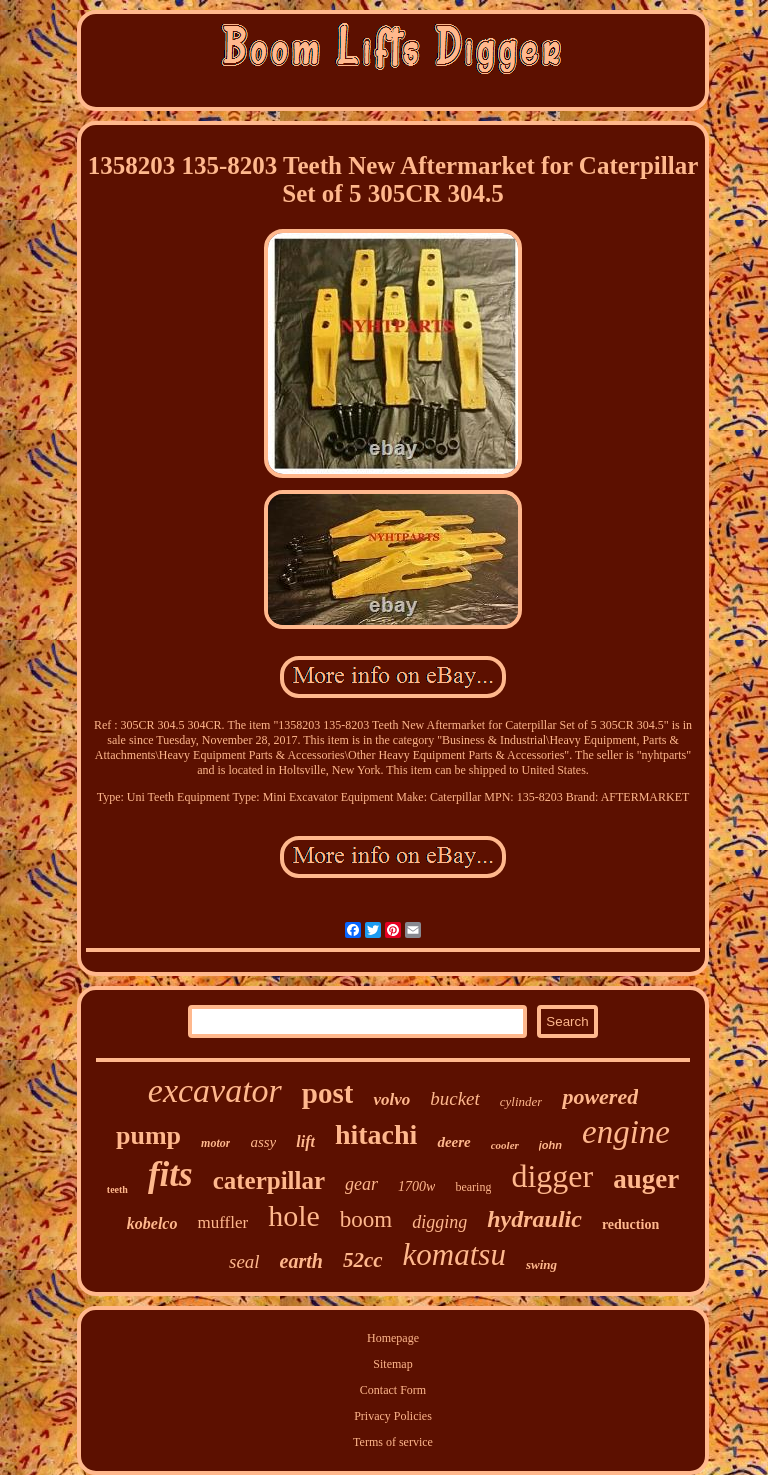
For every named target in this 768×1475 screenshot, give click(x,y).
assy (263, 1142)
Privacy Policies (393, 1416)
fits (170, 1174)
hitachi (376, 1134)
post (328, 1093)
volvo (391, 1099)
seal (244, 1261)
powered (600, 1096)
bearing (473, 1187)
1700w (416, 1186)
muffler (222, 1222)
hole (294, 1215)
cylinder (521, 1101)
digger (552, 1176)
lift (305, 1141)
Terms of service (393, 1442)
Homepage (393, 1338)
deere (453, 1142)
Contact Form (393, 1390)
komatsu (454, 1254)
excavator (215, 1090)
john (550, 1145)
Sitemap (392, 1364)
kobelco (152, 1223)
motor (215, 1143)
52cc (363, 1260)
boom (366, 1219)
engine (626, 1132)
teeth (117, 1189)
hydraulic (534, 1219)
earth (301, 1261)
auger (646, 1179)
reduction (630, 1224)
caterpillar (269, 1180)
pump (148, 1135)
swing (541, 1264)
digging (439, 1222)
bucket (455, 1098)
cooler (505, 1145)
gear (361, 1184)
